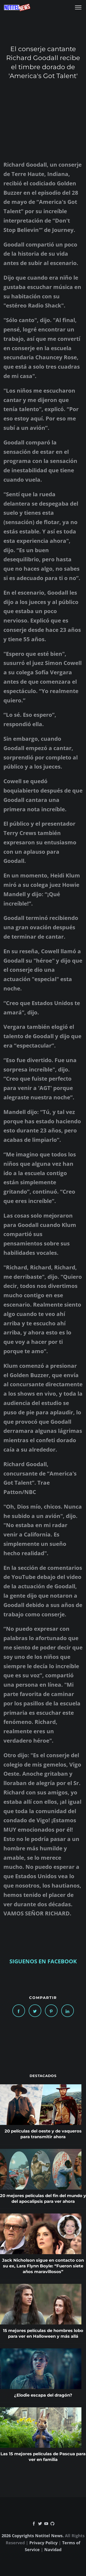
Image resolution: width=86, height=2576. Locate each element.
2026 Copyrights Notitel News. (33, 2535)
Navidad (52, 2549)
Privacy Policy (43, 2542)
